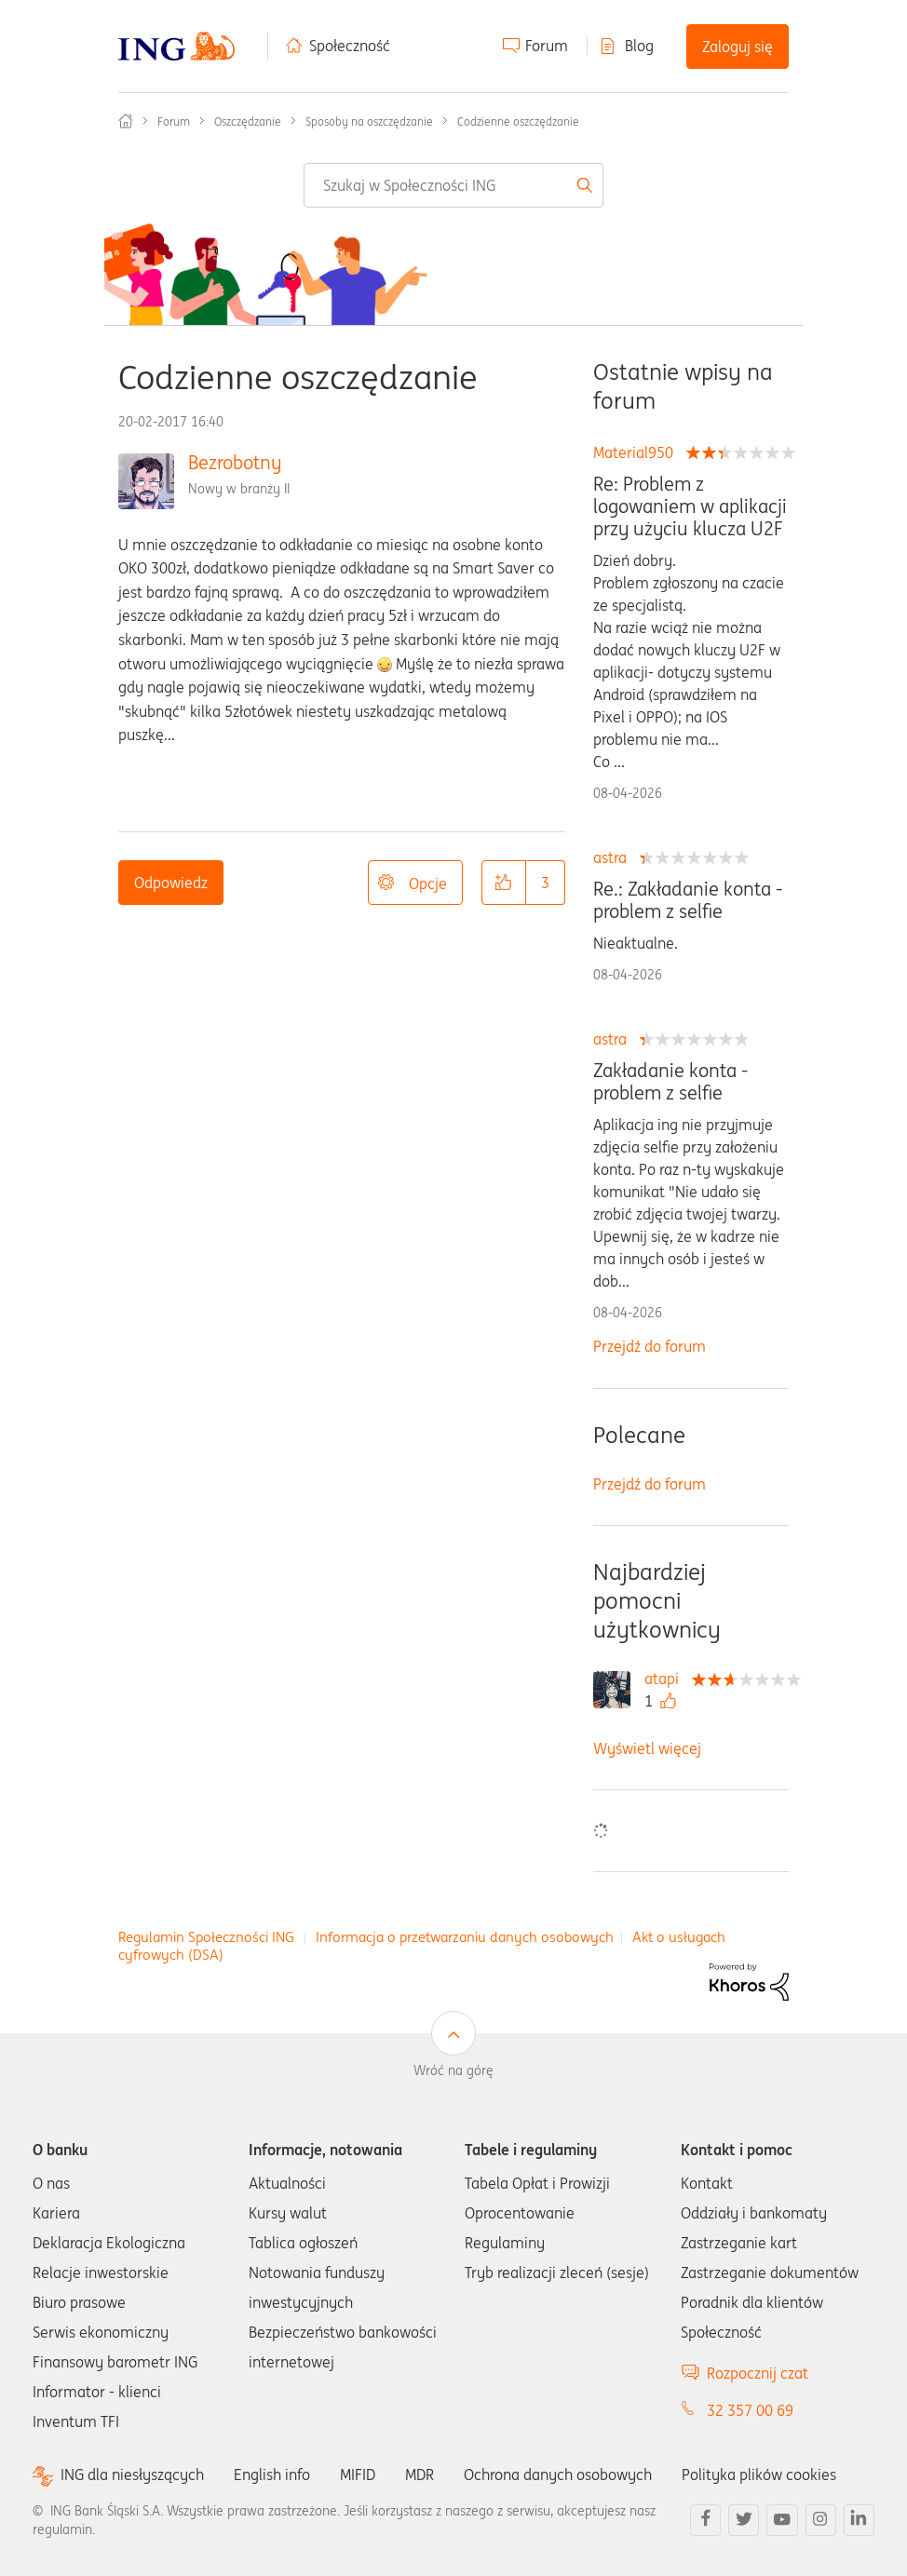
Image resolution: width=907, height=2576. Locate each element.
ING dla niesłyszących (132, 2475)
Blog (639, 45)
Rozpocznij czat (757, 2373)
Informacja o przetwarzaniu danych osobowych (465, 1937)
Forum (546, 45)
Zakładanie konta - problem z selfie (670, 1081)
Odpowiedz (171, 882)
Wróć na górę (453, 2070)
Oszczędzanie (247, 121)
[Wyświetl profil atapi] (666, 1678)
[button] (503, 882)
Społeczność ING (125, 121)
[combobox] (453, 185)
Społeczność (349, 45)
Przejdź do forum (649, 1346)
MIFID (357, 2474)
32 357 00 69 (750, 2410)
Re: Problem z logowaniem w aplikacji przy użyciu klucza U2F (690, 506)
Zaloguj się (737, 46)
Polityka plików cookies (759, 2474)
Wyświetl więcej (647, 1748)
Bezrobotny (234, 462)
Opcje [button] (428, 883)
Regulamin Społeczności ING (206, 1937)
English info (272, 2474)
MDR (419, 2474)
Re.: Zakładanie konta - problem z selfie (687, 900)
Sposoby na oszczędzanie (369, 121)
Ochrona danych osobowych (558, 2474)
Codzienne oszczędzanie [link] (518, 121)
